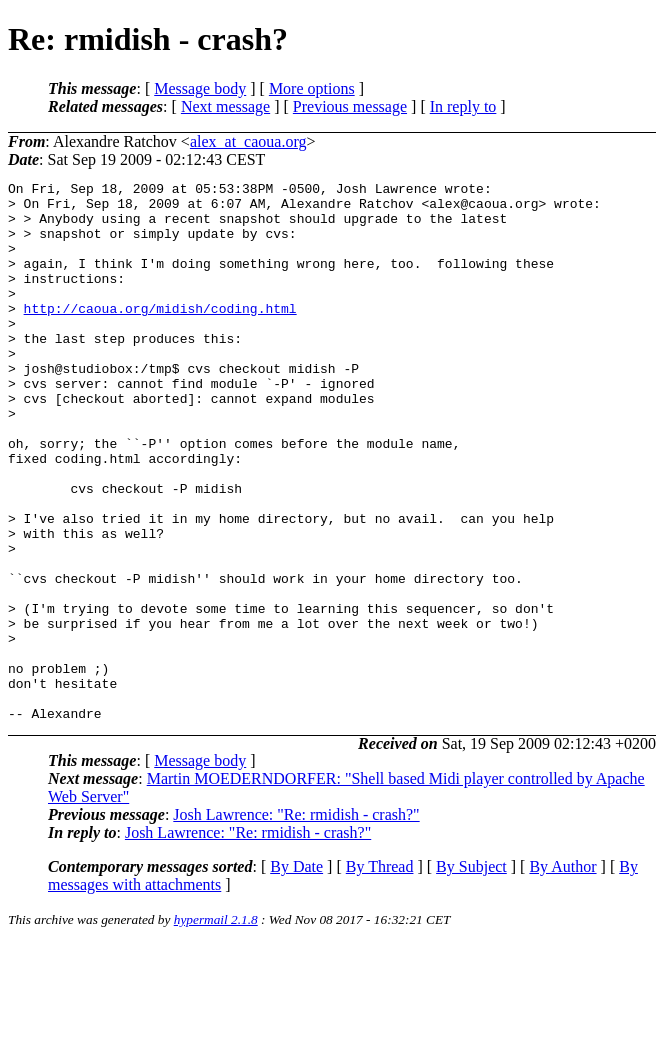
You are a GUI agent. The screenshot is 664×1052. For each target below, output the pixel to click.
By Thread (380, 974)
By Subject (471, 974)
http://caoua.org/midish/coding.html (160, 335)
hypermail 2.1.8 (216, 1027)
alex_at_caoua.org (248, 141)
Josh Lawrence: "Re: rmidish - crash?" (296, 922)
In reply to (463, 106)
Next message (225, 106)
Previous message (350, 106)
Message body (200, 88)
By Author (562, 974)
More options (312, 88)
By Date (296, 974)
